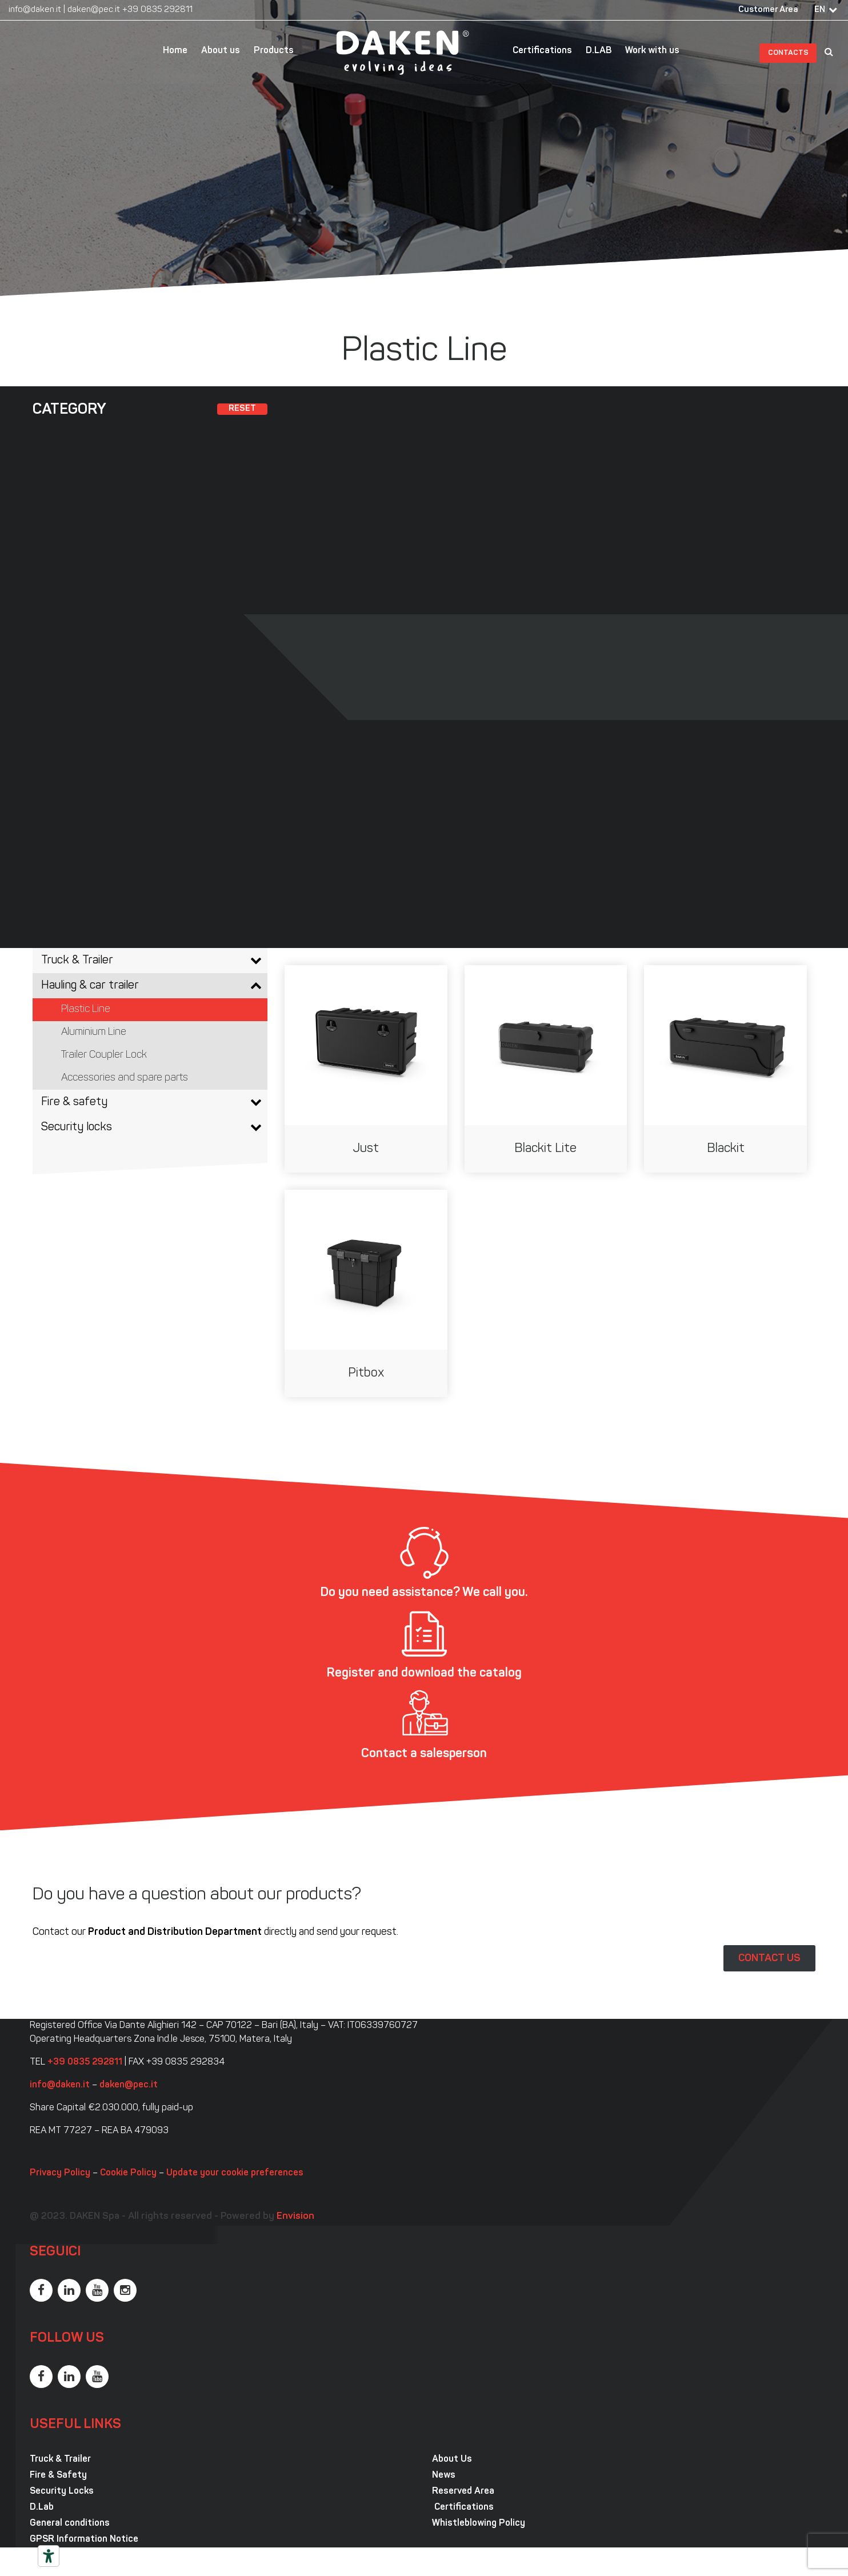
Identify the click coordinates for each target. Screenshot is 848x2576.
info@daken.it (35, 10)
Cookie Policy (128, 2173)
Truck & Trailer (60, 2459)
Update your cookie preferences (234, 2173)
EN (819, 10)
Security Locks (62, 2491)
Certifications (542, 50)
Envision (295, 2216)
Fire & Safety (58, 2475)
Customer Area (768, 10)
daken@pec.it (93, 10)
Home (175, 50)
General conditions (70, 2523)
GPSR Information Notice (84, 2539)
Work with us (652, 50)
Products (274, 50)
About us (220, 50)
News (443, 2475)
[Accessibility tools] (48, 2556)
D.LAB (598, 50)
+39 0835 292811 (157, 10)
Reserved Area (463, 2491)
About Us (452, 2459)
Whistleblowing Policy (478, 2523)
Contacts (788, 53)
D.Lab (42, 2507)
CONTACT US (769, 1958)
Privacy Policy (60, 2173)
